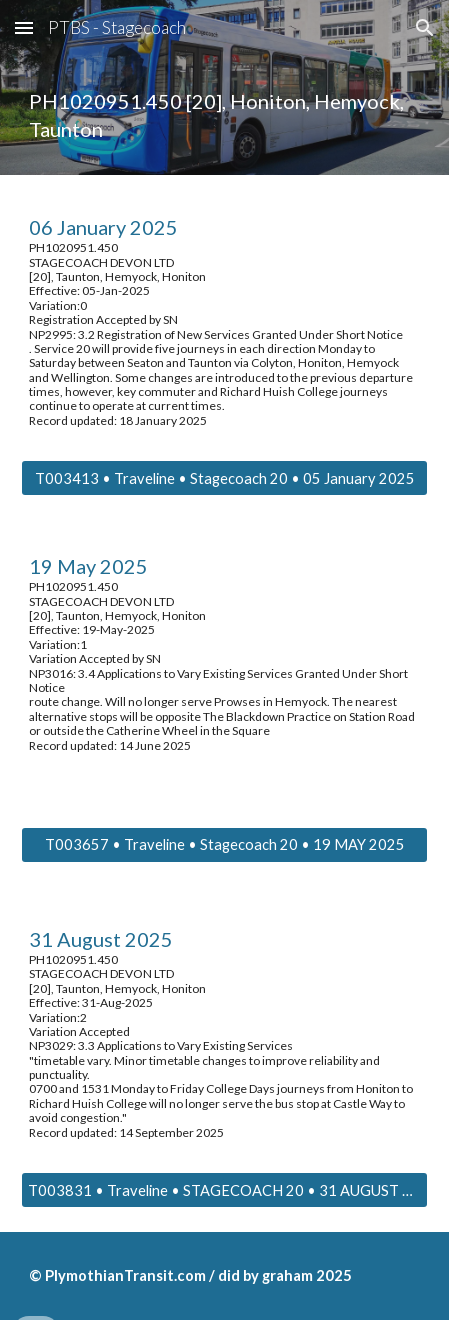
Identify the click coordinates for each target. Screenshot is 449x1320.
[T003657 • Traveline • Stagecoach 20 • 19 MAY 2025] (224, 845)
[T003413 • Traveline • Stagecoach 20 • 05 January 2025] (224, 478)
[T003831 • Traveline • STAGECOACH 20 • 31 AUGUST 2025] (224, 1190)
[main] (224, 115)
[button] (24, 27)
